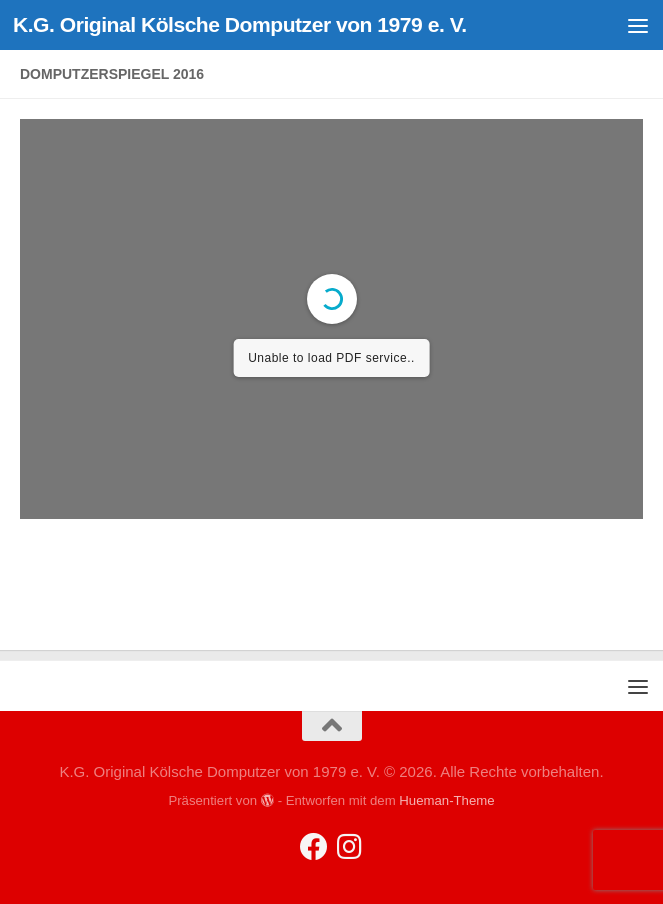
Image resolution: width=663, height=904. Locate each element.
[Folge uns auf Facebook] (314, 847)
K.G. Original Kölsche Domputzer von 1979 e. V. (240, 24)
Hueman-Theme (446, 800)
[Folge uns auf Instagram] (350, 847)
